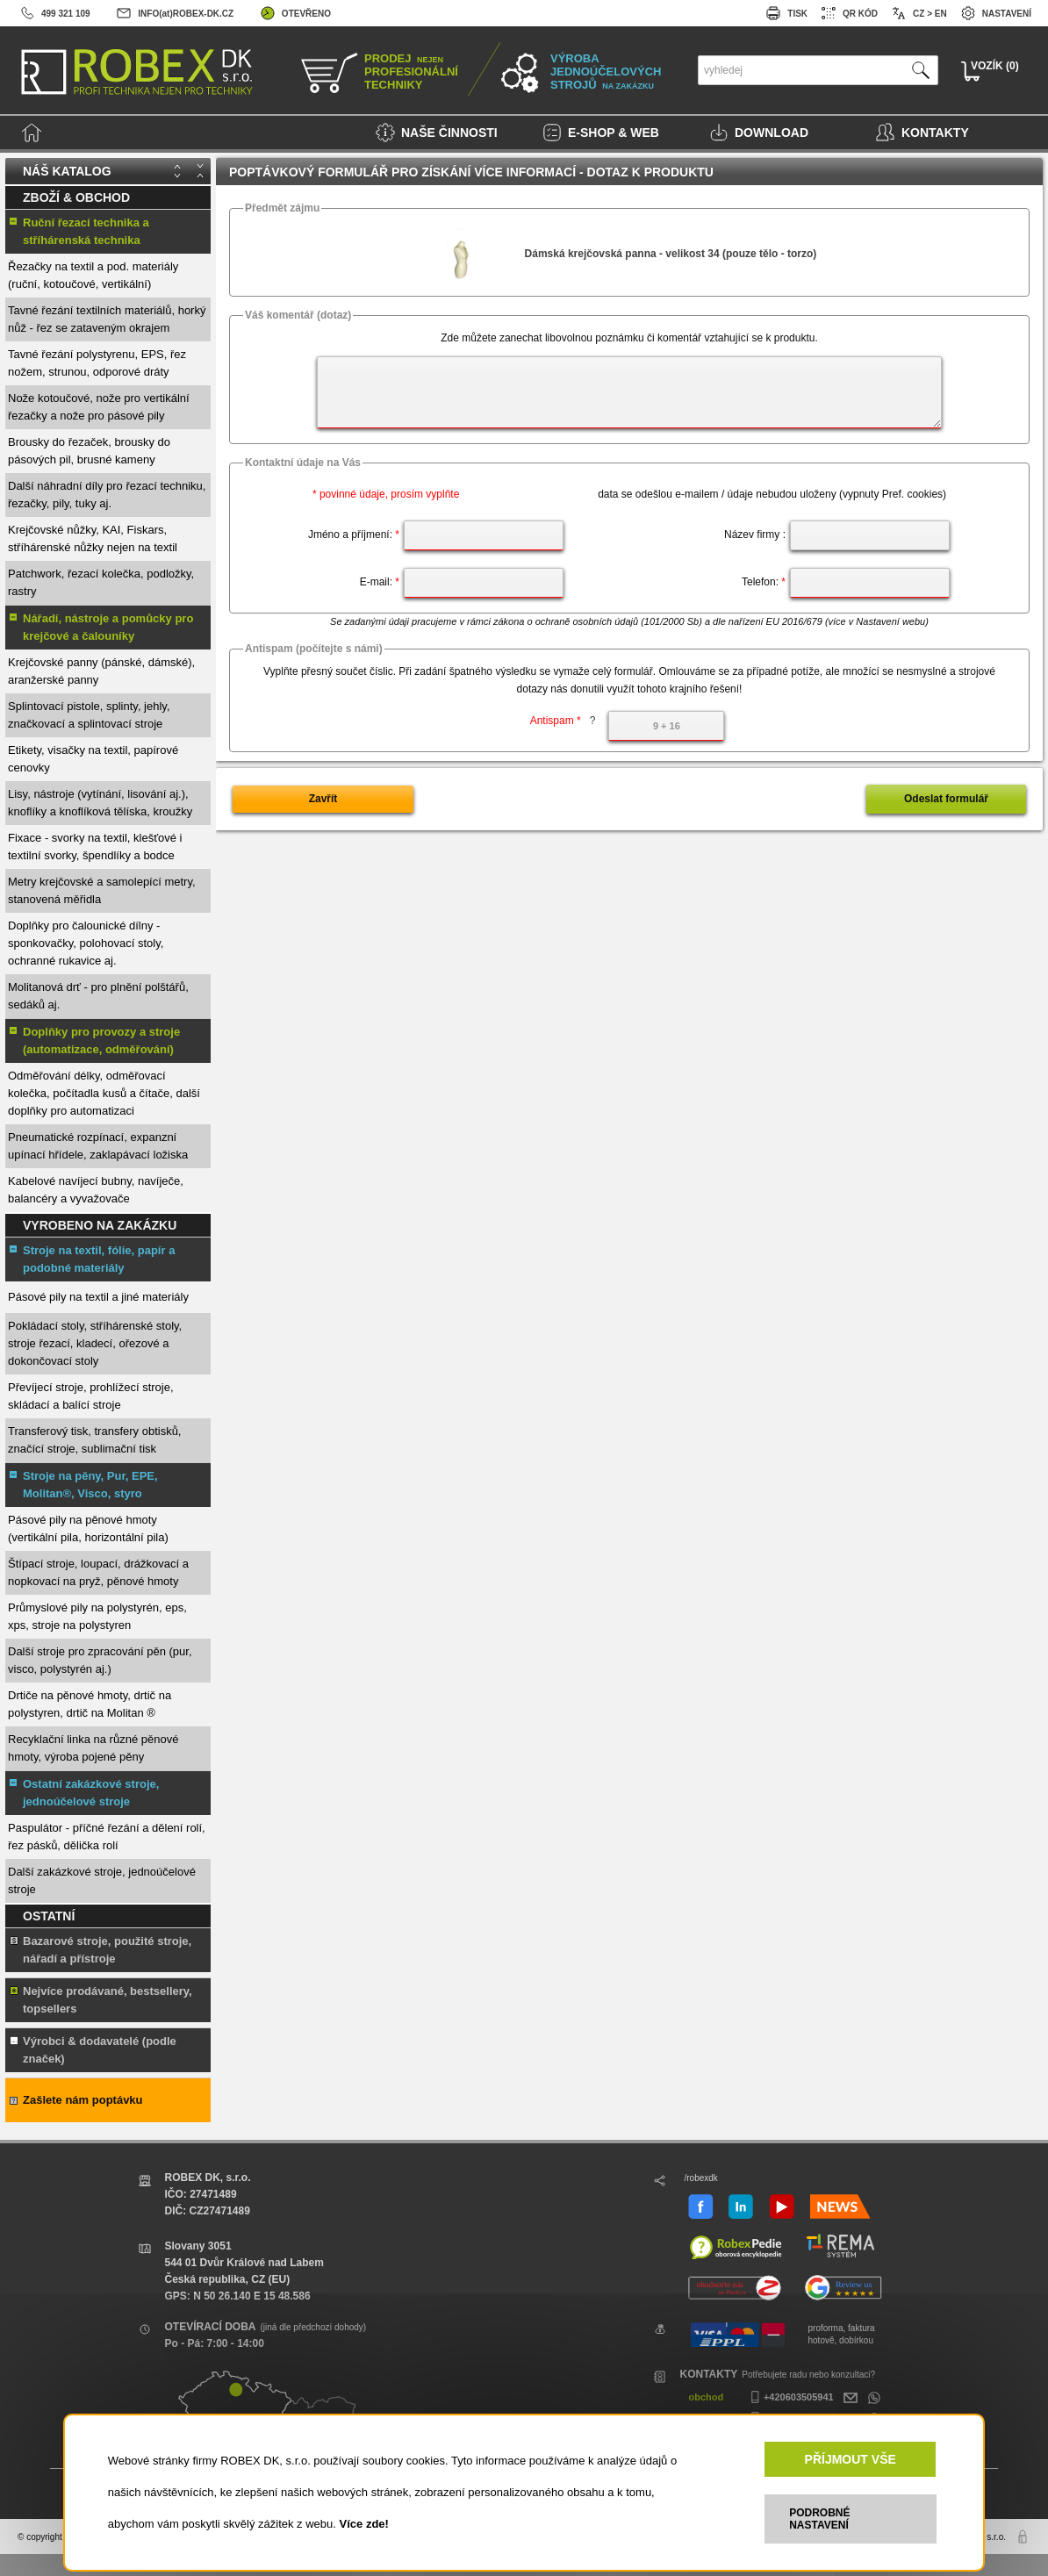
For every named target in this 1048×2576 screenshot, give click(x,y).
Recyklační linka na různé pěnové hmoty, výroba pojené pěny (93, 1748)
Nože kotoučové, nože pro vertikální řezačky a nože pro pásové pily (99, 406)
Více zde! (364, 2523)
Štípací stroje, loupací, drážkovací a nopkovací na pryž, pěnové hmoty (98, 1572)
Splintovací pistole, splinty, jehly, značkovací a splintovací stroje (89, 715)
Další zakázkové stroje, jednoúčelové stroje (102, 1880)
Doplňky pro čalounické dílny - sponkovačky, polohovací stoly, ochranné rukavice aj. (85, 943)
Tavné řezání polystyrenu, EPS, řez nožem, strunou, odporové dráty (97, 363)
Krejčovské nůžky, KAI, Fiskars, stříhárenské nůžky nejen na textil (92, 538)
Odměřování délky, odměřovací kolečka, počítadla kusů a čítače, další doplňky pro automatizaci (104, 1093)
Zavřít (323, 799)
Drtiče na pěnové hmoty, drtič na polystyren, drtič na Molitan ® (89, 1704)
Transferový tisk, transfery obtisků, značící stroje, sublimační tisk (94, 1439)
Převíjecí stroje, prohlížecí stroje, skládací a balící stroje (91, 1396)
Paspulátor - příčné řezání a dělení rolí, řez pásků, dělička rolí (106, 1836)
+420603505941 (790, 2397)
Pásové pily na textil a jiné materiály (98, 1296)
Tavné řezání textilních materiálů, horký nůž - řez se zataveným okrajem (106, 319)
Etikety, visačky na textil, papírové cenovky (93, 758)
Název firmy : (755, 534)
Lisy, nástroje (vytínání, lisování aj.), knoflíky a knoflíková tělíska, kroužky (100, 802)
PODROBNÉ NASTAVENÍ (819, 2519)
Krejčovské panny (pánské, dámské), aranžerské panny (101, 671)
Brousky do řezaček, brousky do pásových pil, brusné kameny (89, 450)
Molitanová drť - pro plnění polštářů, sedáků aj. (98, 995)
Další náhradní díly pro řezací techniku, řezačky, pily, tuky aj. (106, 494)
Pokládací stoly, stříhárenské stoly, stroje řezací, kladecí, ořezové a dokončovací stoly (95, 1343)
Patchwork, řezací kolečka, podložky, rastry (101, 582)
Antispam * (563, 720)
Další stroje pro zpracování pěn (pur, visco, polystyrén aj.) (100, 1660)
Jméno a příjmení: (353, 534)
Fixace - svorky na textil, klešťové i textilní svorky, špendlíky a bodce (95, 846)
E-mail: (379, 582)
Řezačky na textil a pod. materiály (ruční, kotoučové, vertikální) (93, 275)
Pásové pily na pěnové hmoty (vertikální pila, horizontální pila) (88, 1528)
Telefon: (764, 582)
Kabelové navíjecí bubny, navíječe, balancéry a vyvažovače (95, 1189)
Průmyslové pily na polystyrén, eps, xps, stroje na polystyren (97, 1616)
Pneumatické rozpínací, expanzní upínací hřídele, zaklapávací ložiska (98, 1145)
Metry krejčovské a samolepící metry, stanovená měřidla (102, 890)
